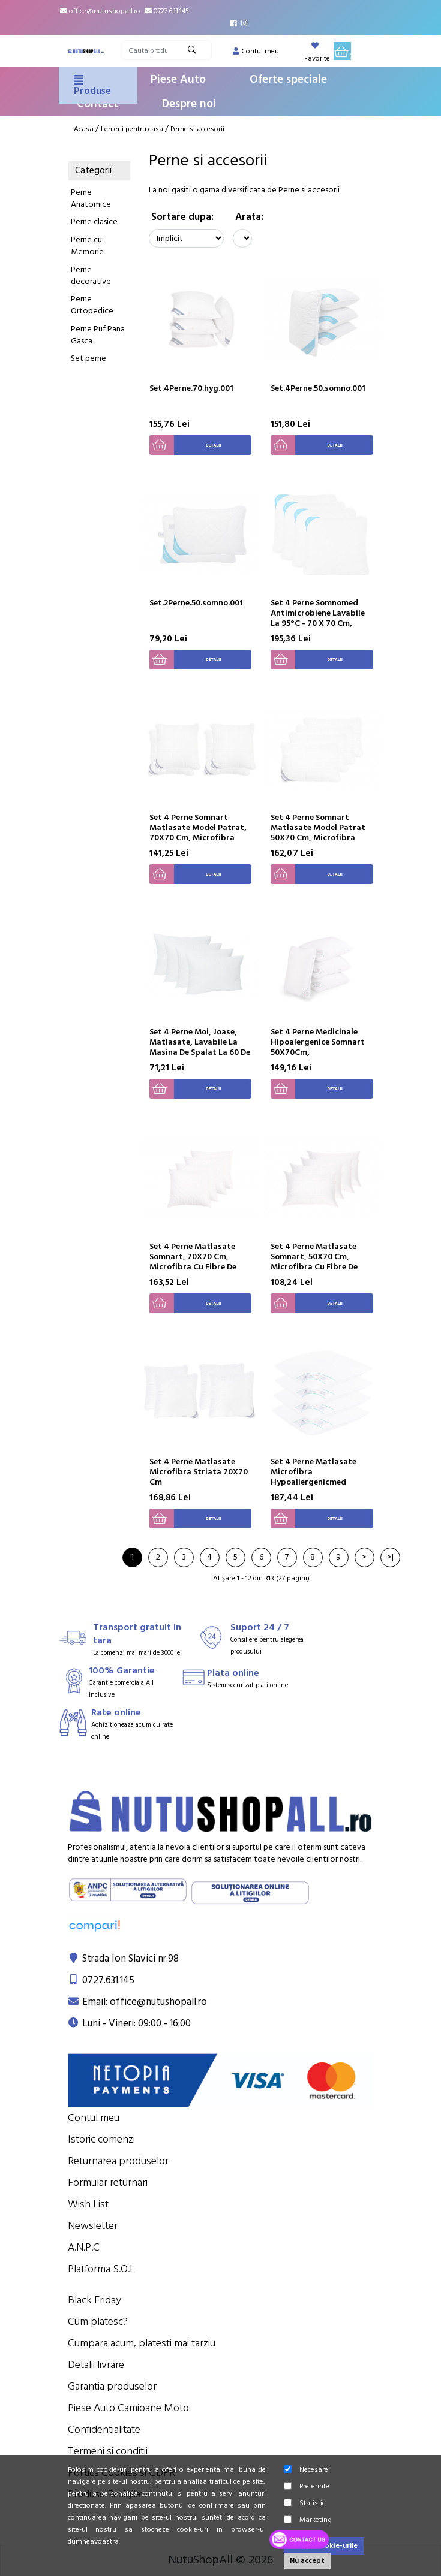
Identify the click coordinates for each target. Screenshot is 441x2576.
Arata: (249, 217)
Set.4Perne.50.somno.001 (318, 388)
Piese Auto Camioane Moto (128, 2407)
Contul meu (93, 2117)
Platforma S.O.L (101, 2268)
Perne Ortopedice (92, 305)
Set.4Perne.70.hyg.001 (191, 388)
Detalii (185, 445)
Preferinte (306, 2486)
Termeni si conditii (108, 2451)
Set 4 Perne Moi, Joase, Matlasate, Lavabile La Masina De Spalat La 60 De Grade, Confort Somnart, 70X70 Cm (199, 1052)
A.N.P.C (84, 2247)
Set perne (88, 358)
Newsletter (93, 2225)
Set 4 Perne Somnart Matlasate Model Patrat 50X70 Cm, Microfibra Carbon (318, 833)
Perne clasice (94, 222)
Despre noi (189, 104)
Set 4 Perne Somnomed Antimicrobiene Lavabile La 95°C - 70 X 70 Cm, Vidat (318, 618)
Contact (97, 104)
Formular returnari (108, 2182)
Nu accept (307, 2561)
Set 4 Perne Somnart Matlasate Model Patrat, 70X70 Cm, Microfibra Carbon (198, 833)
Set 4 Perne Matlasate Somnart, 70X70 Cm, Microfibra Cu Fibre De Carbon (192, 1262)
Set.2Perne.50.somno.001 (196, 603)
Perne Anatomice (91, 198)
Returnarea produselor (118, 2160)
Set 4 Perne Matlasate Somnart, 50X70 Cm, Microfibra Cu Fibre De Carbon (314, 1262)
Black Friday (94, 2300)
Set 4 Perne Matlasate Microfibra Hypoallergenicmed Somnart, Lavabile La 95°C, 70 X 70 (313, 1482)
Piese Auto (178, 79)
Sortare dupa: (182, 217)
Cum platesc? (98, 2321)
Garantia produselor (112, 2386)
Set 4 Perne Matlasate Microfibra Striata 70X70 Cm (198, 1472)
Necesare (306, 2470)
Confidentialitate (104, 2429)
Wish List (88, 2204)
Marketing (308, 2520)
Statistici (305, 2503)
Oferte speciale (288, 79)
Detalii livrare (96, 2364)
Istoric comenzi (101, 2139)
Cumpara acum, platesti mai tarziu (141, 2343)
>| (390, 1557)
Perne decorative (91, 276)
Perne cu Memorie (87, 246)
